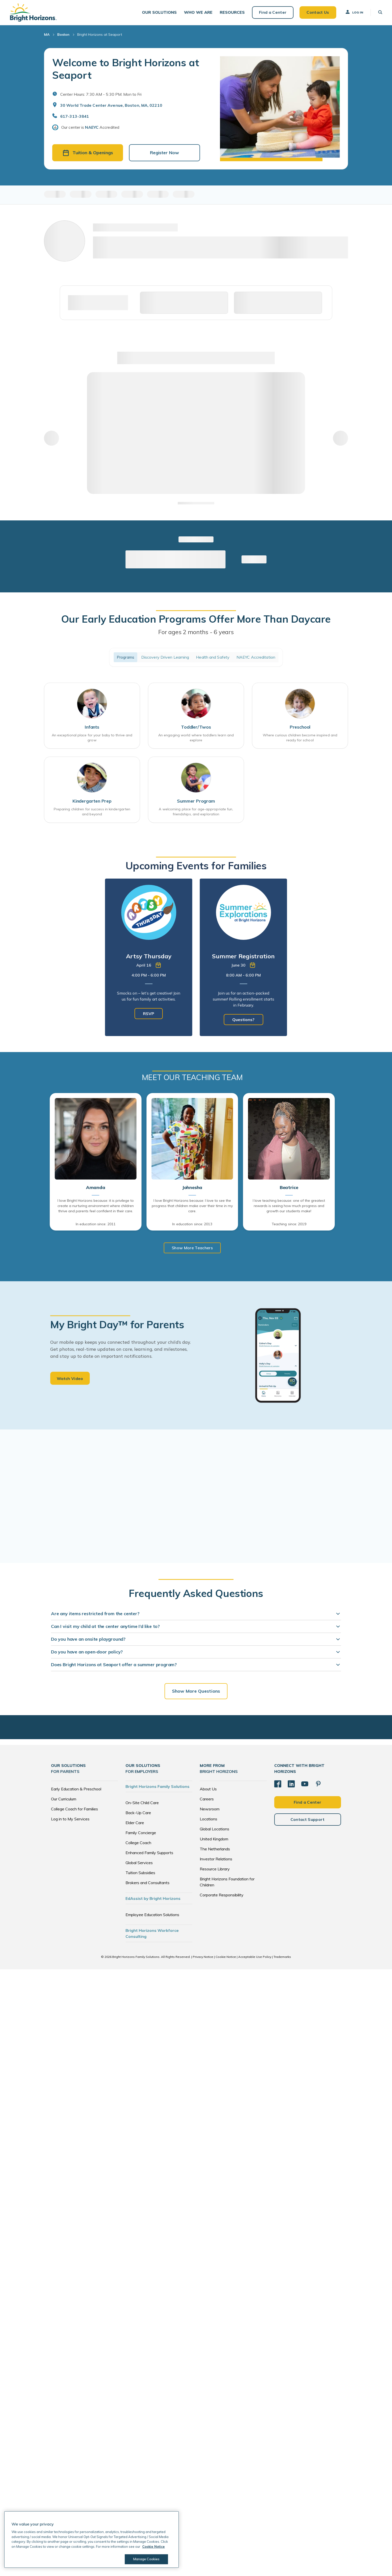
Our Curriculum (63, 1799)
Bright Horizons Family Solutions (158, 1786)
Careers (207, 1799)
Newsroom (210, 1809)
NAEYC (91, 127)
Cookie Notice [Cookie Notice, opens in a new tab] (153, 2547)
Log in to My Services (70, 1819)
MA (47, 35)
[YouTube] (304, 1784)
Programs (125, 657)
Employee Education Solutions (152, 1914)
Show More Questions (196, 1691)
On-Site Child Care (142, 1802)
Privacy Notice (203, 1957)
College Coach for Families (74, 1809)
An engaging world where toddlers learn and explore (196, 738)
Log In (353, 12)
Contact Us (317, 12)
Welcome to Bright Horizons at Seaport (125, 69)
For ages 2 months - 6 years (196, 632)
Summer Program (196, 801)
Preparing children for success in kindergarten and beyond (92, 812)
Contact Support (307, 1819)
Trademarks (282, 1957)
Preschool (300, 727)
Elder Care (135, 1822)
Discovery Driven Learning (165, 657)
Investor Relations (216, 1859)
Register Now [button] (164, 153)
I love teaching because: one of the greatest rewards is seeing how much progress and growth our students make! (289, 1206)
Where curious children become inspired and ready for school (300, 738)
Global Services (139, 1862)
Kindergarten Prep (92, 801)
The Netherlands (215, 1849)
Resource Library (215, 1869)
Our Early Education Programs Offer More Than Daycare (196, 619)
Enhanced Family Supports (149, 1852)
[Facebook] (277, 1784)
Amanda (95, 1188)
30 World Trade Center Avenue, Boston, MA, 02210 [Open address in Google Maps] (111, 105)
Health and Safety (213, 657)
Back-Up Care (138, 1812)
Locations (208, 1819)
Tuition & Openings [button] (87, 153)
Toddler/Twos (196, 727)
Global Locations (214, 1829)
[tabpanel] (148, 957)
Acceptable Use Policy (254, 1957)
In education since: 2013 (192, 1224)
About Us (208, 1789)
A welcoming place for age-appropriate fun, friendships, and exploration (196, 812)
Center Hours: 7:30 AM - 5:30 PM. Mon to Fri (101, 94)
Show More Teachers (192, 1248)
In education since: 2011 (96, 1224)
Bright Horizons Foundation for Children (227, 1882)
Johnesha (192, 1188)
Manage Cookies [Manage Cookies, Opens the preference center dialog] (146, 2559)
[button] (159, 12)
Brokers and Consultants (148, 1882)
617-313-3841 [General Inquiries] (74, 116)
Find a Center (272, 12)
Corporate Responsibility (222, 1895)
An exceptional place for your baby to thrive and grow (92, 738)
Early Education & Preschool (76, 1789)
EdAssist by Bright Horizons (153, 1898)
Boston (63, 35)
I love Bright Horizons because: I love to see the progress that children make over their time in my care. (192, 1206)
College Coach (138, 1842)
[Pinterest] (318, 1784)
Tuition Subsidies (140, 1872)
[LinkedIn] (291, 1784)
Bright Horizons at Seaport (99, 35)
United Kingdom (214, 1839)
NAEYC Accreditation (255, 657)
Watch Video (70, 1378)
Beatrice (289, 1188)
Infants (92, 727)
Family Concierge (141, 1832)
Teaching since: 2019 (289, 1224)
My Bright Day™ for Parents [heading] (117, 1324)
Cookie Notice (226, 1957)
